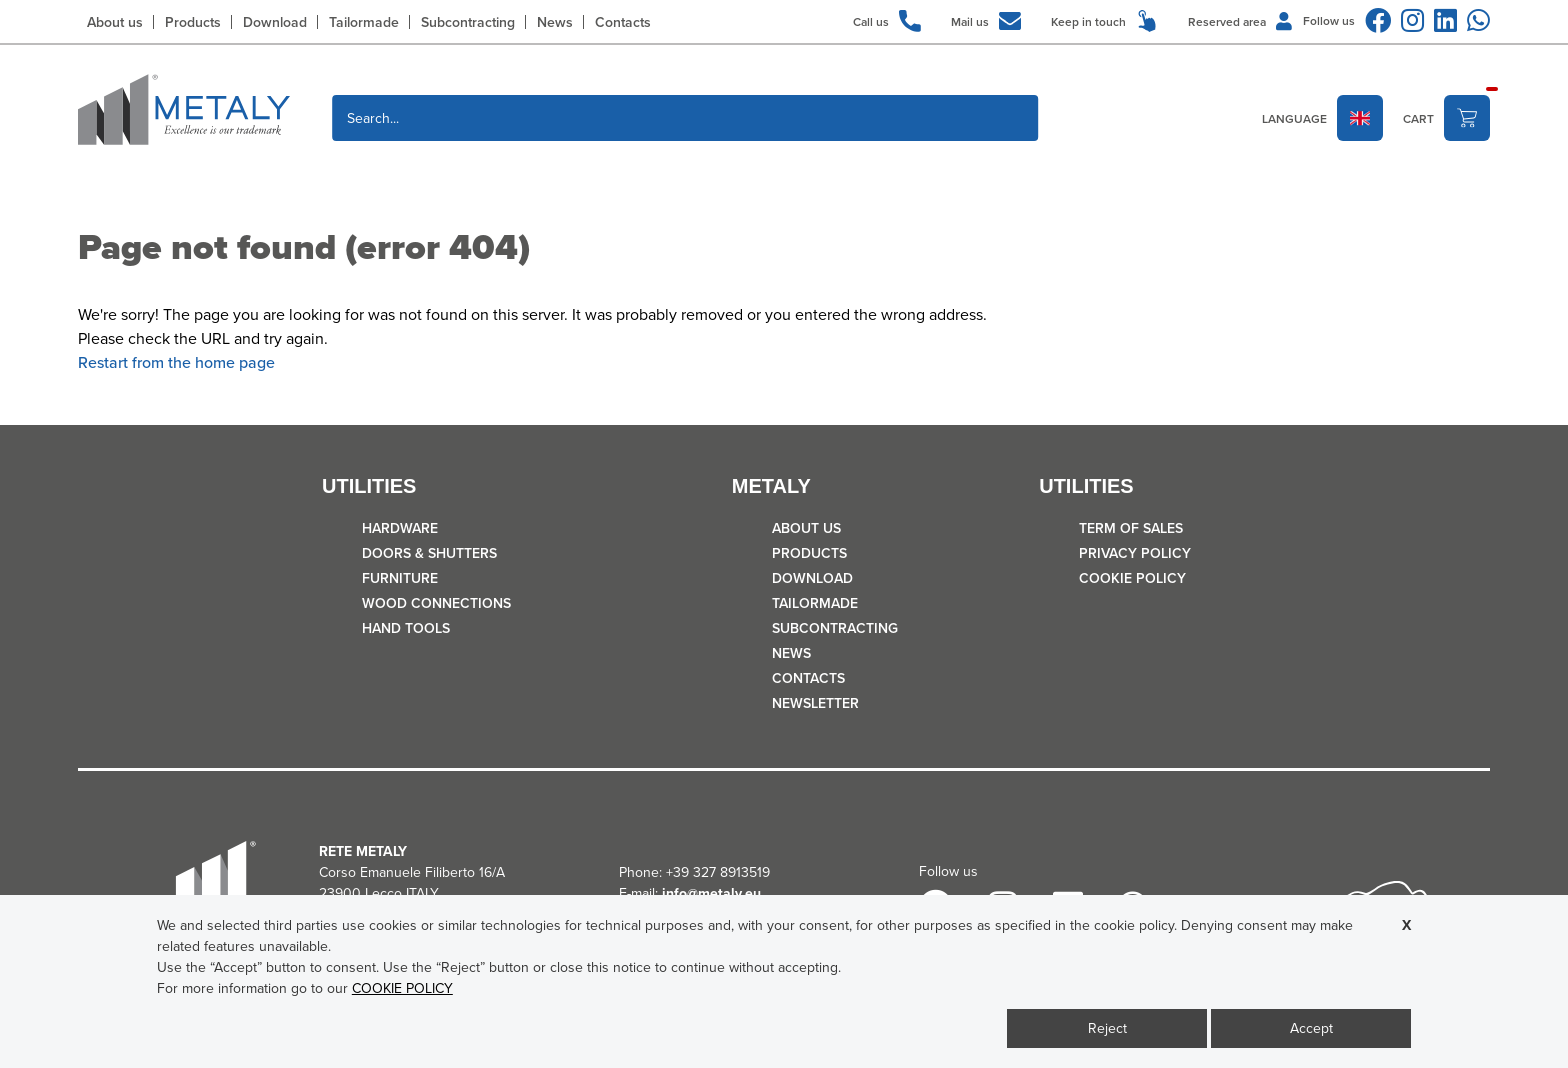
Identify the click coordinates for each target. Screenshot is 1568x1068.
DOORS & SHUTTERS (429, 553)
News (555, 22)
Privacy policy (1135, 553)
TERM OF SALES (1131, 528)
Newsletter (815, 703)
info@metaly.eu (711, 893)
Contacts (623, 22)
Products (193, 22)
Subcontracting (468, 22)
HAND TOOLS (406, 628)
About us (115, 22)
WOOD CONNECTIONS (436, 603)
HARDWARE (400, 528)
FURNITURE (400, 578)
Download (275, 22)
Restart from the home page (176, 362)
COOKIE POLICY (1132, 578)
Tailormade (364, 22)
